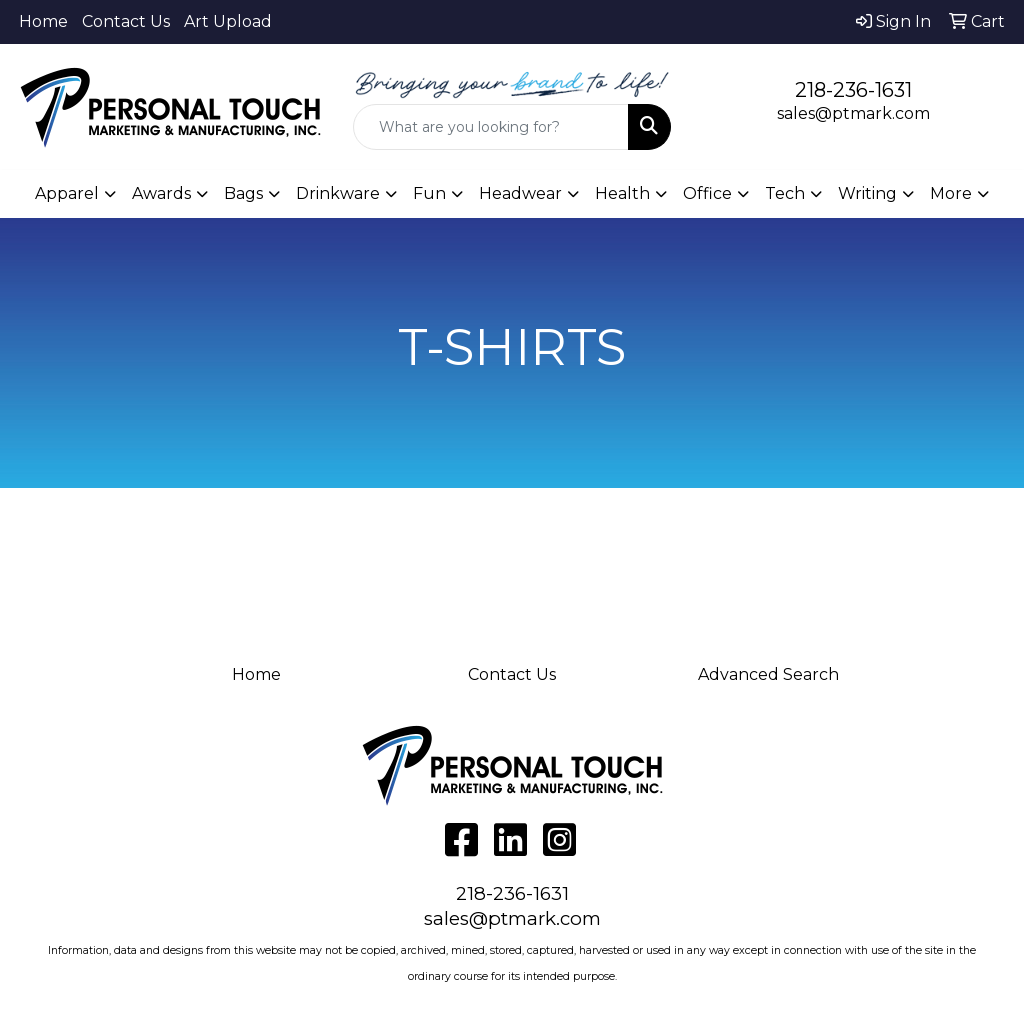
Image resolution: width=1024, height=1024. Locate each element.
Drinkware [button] (338, 193)
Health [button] (622, 193)
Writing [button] (867, 193)
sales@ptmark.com (853, 113)
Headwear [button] (520, 193)
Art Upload (228, 21)
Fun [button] (429, 193)
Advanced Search (768, 674)
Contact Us (126, 21)
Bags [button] (243, 193)
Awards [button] (161, 193)
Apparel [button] (67, 193)
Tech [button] (785, 193)
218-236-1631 (853, 90)
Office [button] (707, 193)
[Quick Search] (490, 127)
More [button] (951, 193)
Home (43, 21)
